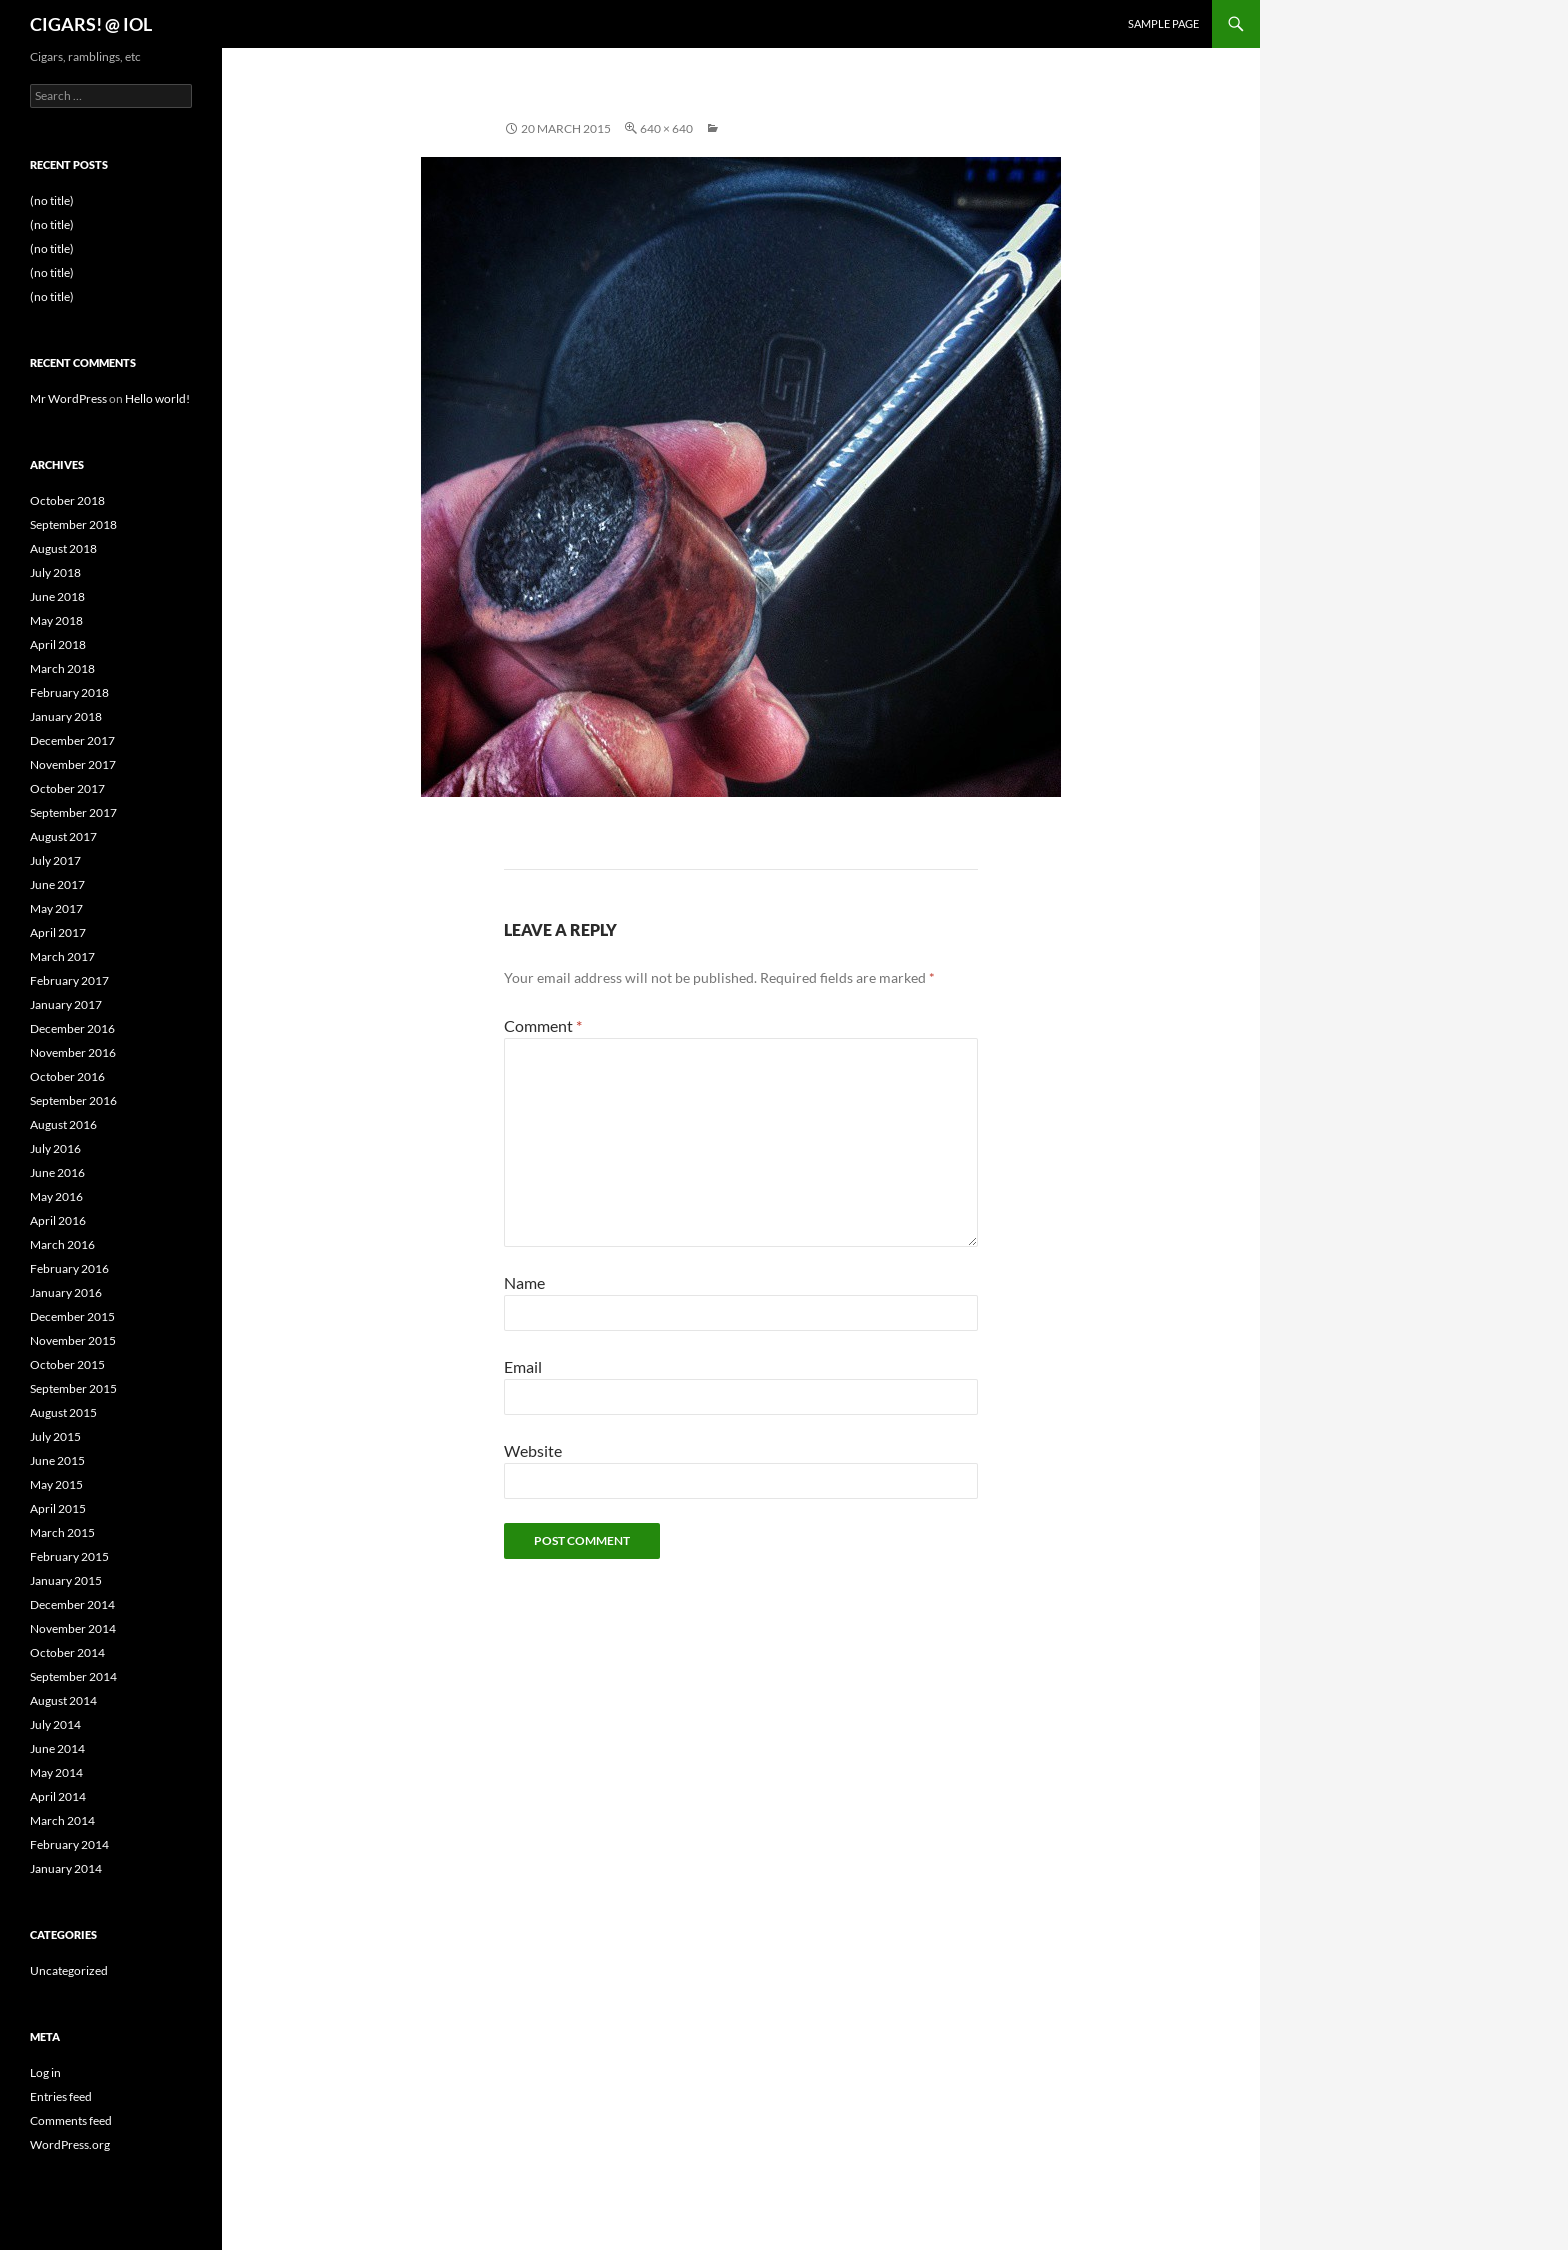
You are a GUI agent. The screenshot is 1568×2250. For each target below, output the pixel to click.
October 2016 (67, 1076)
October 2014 (67, 1652)
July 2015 (55, 1436)
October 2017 (67, 788)
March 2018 (62, 668)
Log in (45, 2072)
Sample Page (1163, 23)
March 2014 (62, 1820)
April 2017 (58, 932)
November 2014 (73, 1628)
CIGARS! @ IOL (91, 24)
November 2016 (73, 1052)
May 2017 (56, 908)
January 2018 (66, 716)
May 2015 (56, 1484)
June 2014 (57, 1748)
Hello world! (157, 398)
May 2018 (56, 620)
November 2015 (73, 1340)
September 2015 (73, 1388)
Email (523, 1366)
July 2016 (55, 1148)
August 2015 (63, 1412)
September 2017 (73, 812)
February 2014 (69, 1844)
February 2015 (69, 1556)
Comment (543, 1025)
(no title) (52, 200)
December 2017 (72, 740)
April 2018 (58, 644)
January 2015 (66, 1580)
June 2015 (57, 1460)
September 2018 (73, 524)
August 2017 (63, 836)
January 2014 (66, 1868)
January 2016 (66, 1292)
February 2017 (69, 980)
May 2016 (56, 1196)
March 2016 (62, 1244)
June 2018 (57, 596)
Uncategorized (69, 1970)
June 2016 (57, 1172)
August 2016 (63, 1124)
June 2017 (57, 884)
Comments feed (71, 2120)
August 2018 (63, 548)
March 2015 (62, 1532)
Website (533, 1450)
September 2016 (73, 1100)
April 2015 (58, 1508)
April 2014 (58, 1796)
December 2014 (72, 1604)
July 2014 (55, 1724)
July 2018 (55, 572)
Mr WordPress (68, 398)
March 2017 (62, 956)
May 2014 (56, 1772)
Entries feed (61, 2096)
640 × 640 (666, 128)
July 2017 (55, 860)
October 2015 (67, 1364)
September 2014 (73, 1676)
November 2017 (73, 764)
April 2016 (58, 1220)
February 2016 (69, 1268)
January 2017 (66, 1004)
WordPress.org (70, 2144)
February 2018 (69, 692)
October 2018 (67, 500)
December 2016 (72, 1028)
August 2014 (63, 1700)
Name (524, 1282)
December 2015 (72, 1316)
